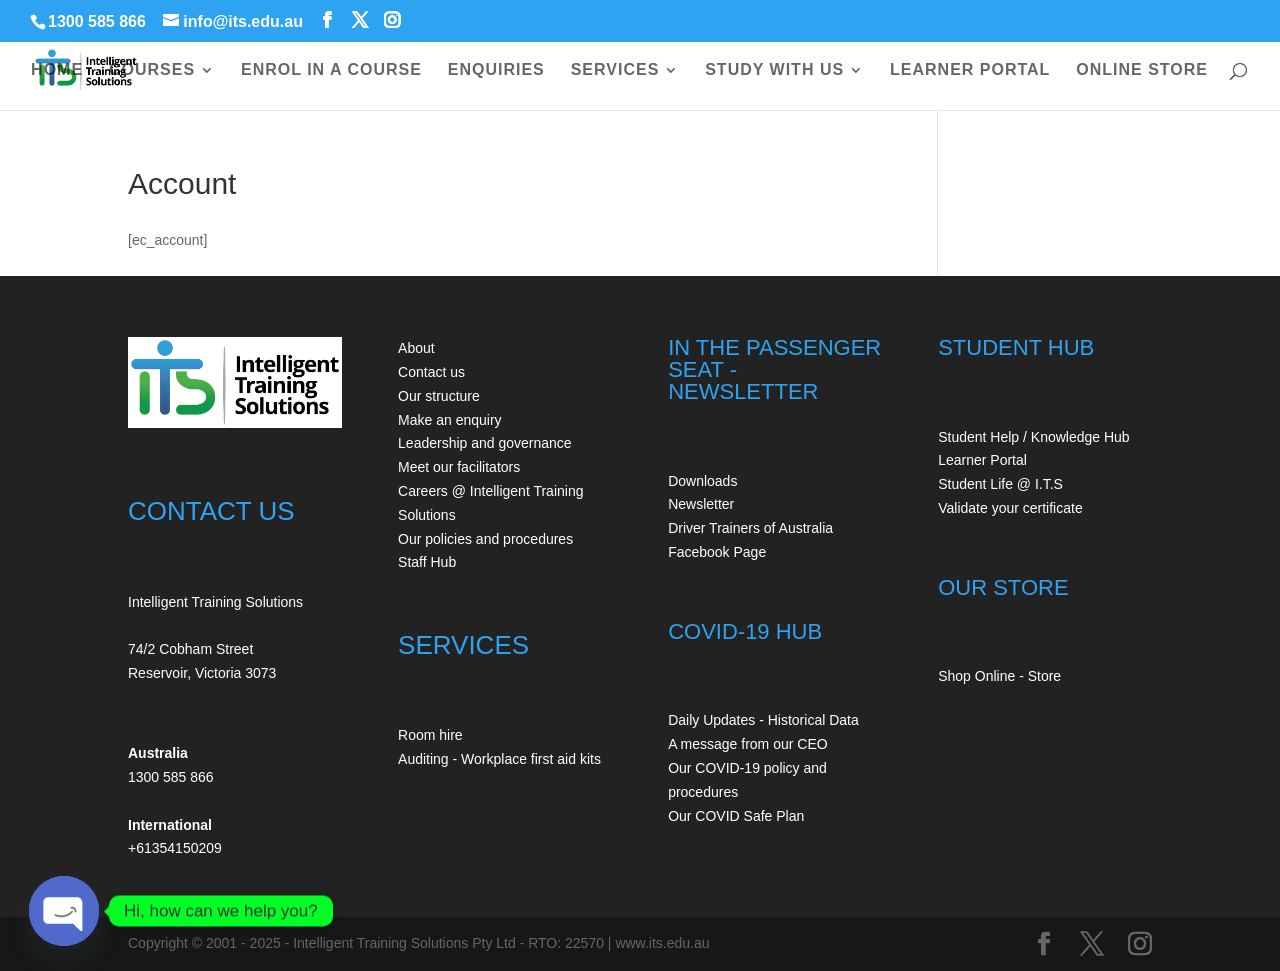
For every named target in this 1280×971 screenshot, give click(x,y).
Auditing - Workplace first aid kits (499, 759)
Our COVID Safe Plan (736, 816)
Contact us (431, 372)
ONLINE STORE (1142, 70)
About (416, 348)
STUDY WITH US (774, 70)
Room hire (430, 735)
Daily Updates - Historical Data (763, 720)
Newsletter (701, 504)
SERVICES (615, 70)
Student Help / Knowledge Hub (1033, 437)
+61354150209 (175, 848)
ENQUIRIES (496, 70)
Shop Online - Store (999, 676)
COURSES (152, 70)
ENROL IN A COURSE (331, 70)
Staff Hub (427, 562)
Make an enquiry (450, 420)
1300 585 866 (97, 21)
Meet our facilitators (459, 467)
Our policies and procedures (485, 539)
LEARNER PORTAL (970, 70)
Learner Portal (982, 460)
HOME (57, 70)
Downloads (702, 481)
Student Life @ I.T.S (1000, 484)
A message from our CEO (748, 744)
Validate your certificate (1010, 508)
